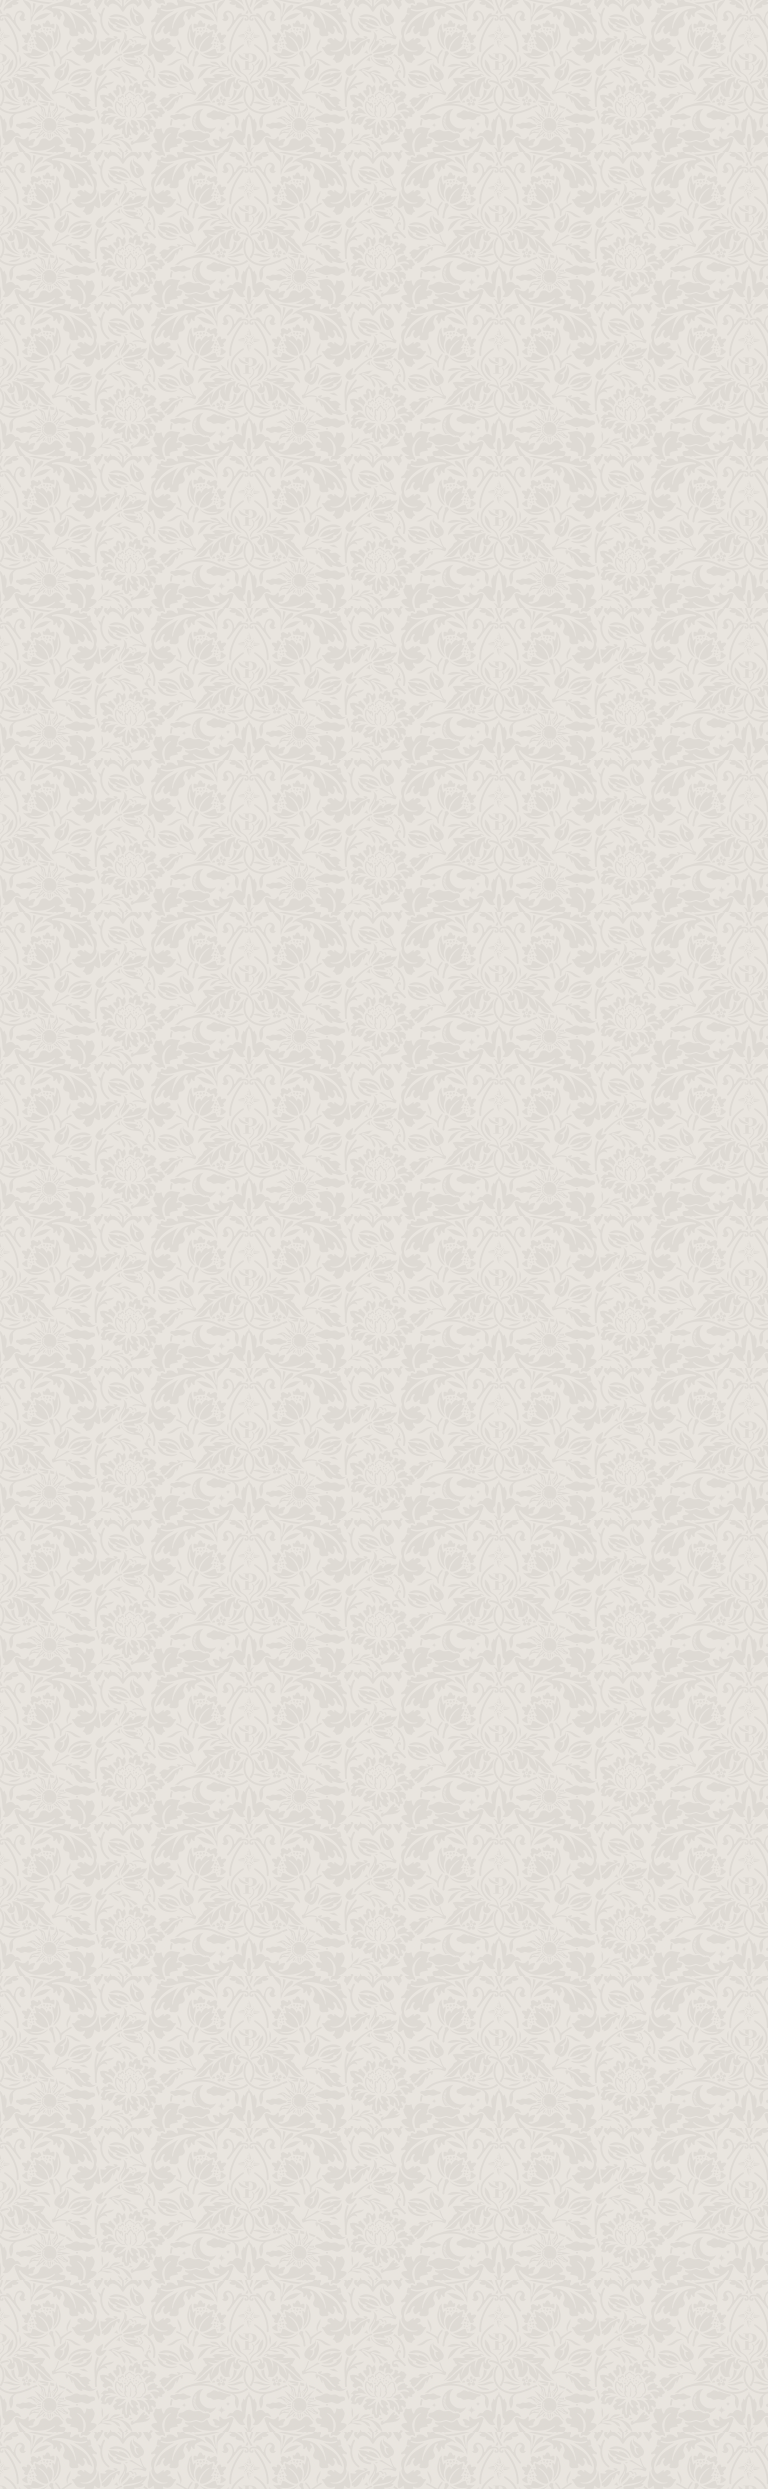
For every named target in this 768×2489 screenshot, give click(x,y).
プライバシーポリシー (576, 2202)
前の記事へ (545, 1543)
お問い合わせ (576, 2061)
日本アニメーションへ (576, 2344)
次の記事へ (223, 1543)
